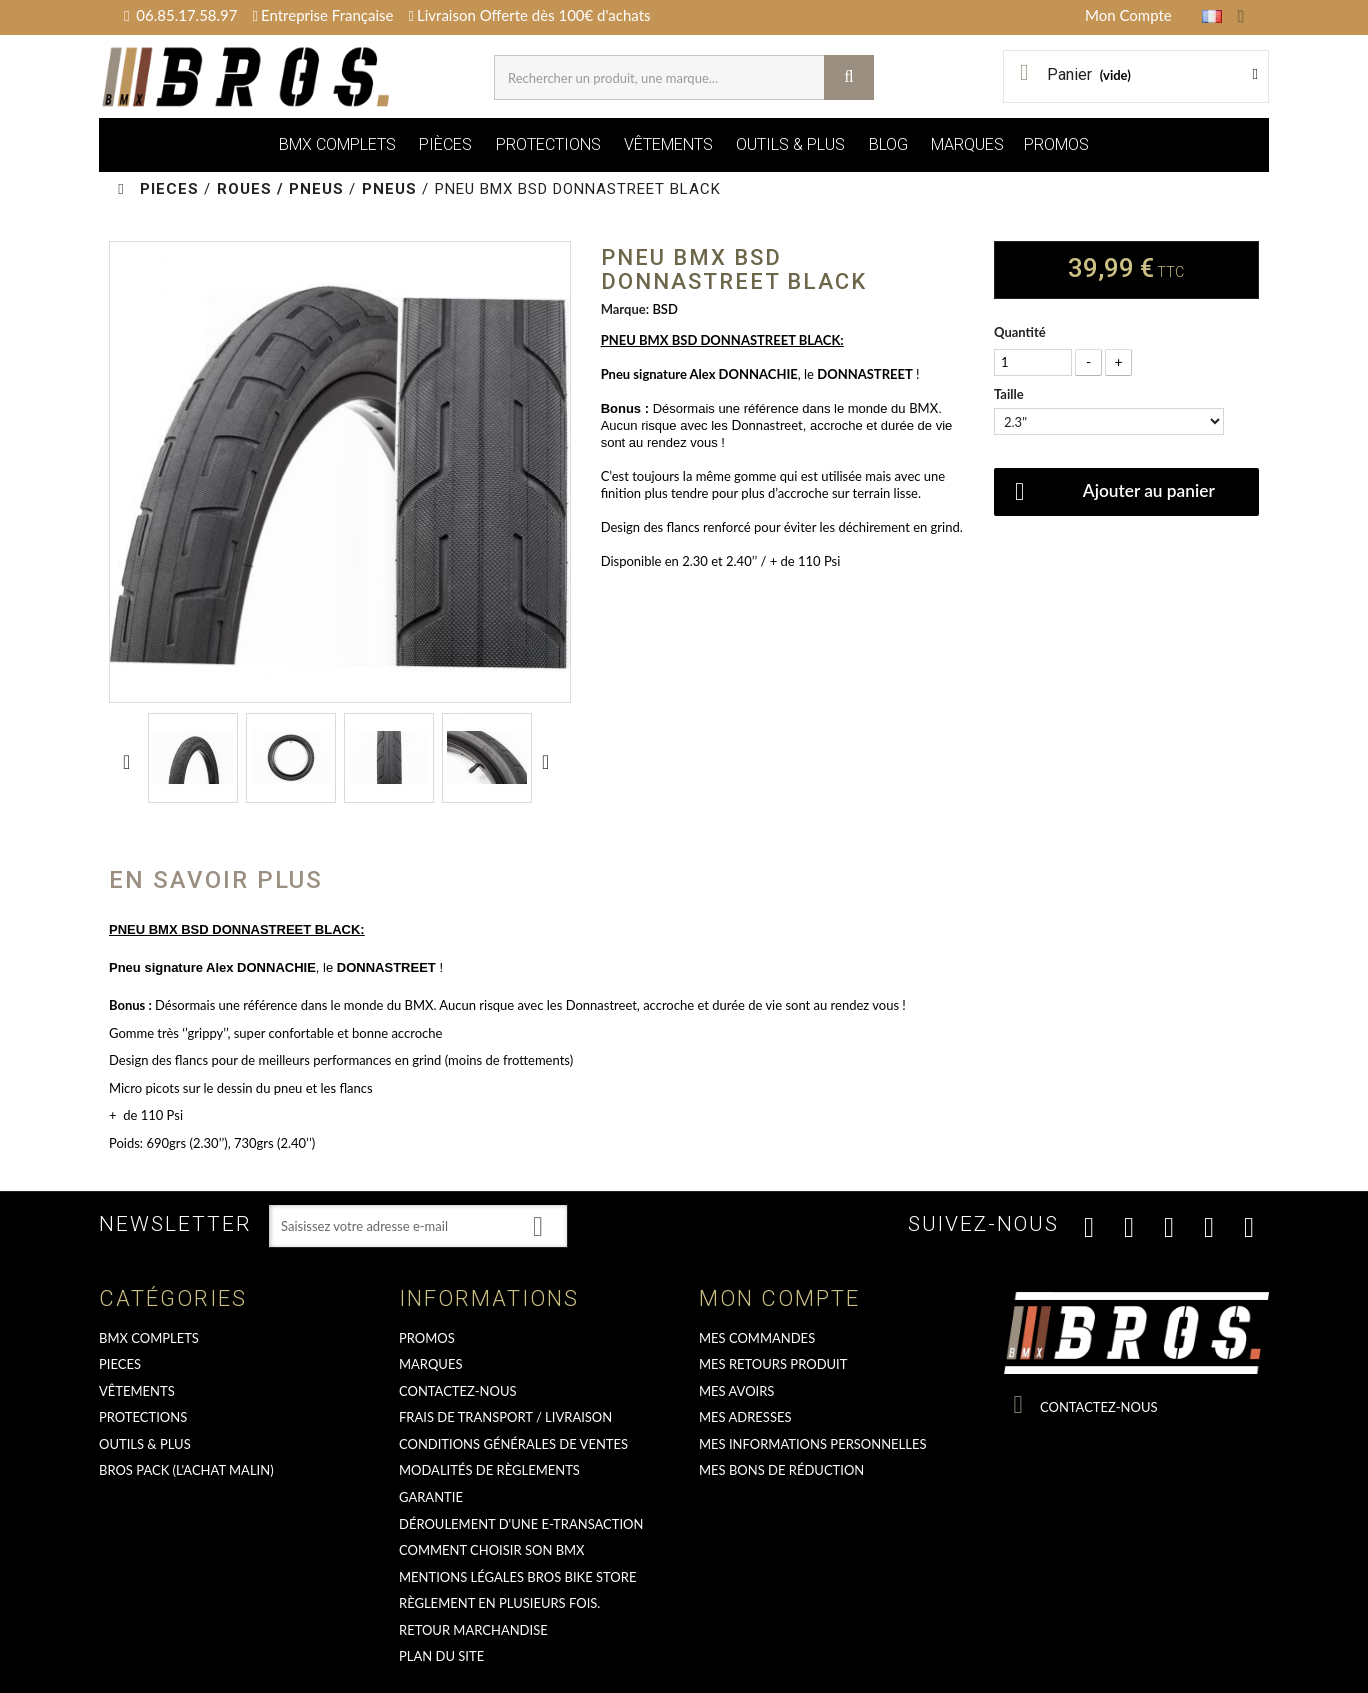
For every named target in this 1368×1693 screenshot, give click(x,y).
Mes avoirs (736, 1391)
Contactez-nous (458, 1391)
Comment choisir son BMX (492, 1550)
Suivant (550, 761)
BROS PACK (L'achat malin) (186, 1470)
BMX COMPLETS (337, 144)
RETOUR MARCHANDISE (473, 1630)
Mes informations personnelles (813, 1444)
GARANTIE (431, 1497)
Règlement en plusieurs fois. (499, 1603)
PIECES (120, 1364)
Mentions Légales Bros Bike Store (517, 1577)
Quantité (1020, 332)
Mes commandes (757, 1338)
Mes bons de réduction (781, 1470)
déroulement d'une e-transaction (521, 1524)
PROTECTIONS (548, 144)
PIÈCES (445, 144)
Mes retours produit (773, 1364)
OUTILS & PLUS (790, 144)
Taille (1010, 394)
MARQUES (967, 144)
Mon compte (779, 1298)
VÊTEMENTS (668, 144)
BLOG (888, 144)
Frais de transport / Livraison (505, 1417)
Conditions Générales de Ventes (513, 1444)
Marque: (625, 309)
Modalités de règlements (489, 1470)
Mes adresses (745, 1417)
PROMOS (1056, 144)
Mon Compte (1128, 15)
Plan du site (441, 1656)
